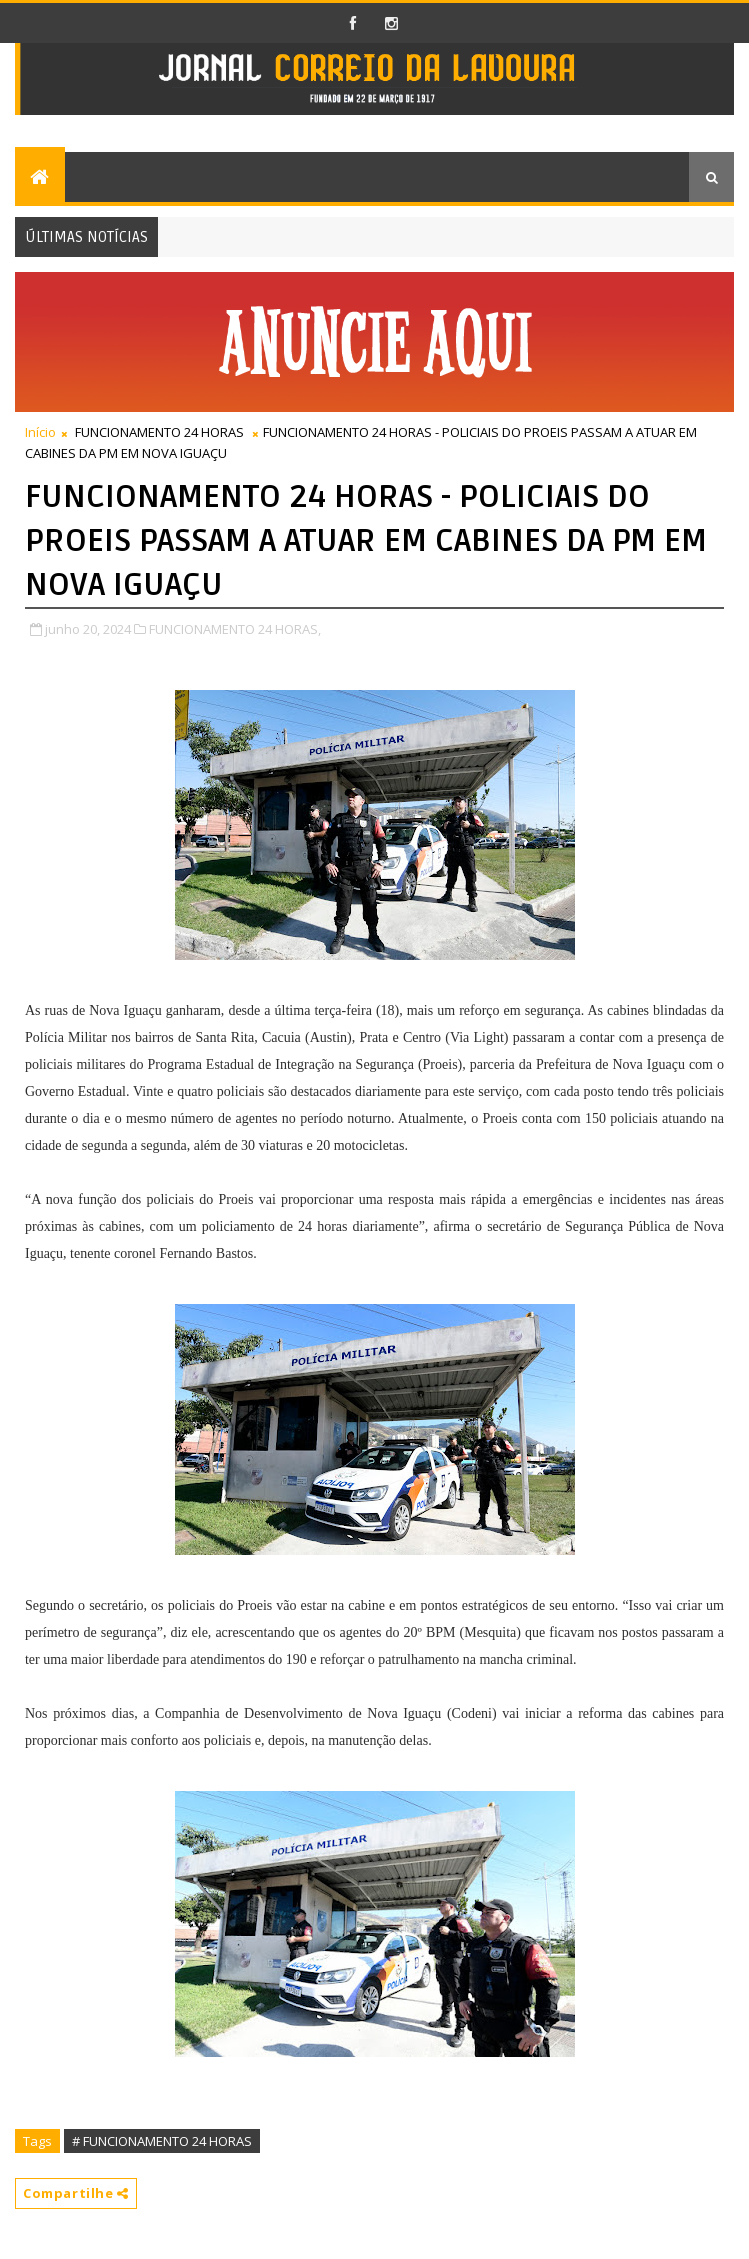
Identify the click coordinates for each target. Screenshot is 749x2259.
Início (40, 432)
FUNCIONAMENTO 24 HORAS (159, 432)
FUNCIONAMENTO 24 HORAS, (235, 629)
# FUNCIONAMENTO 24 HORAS (162, 2141)
